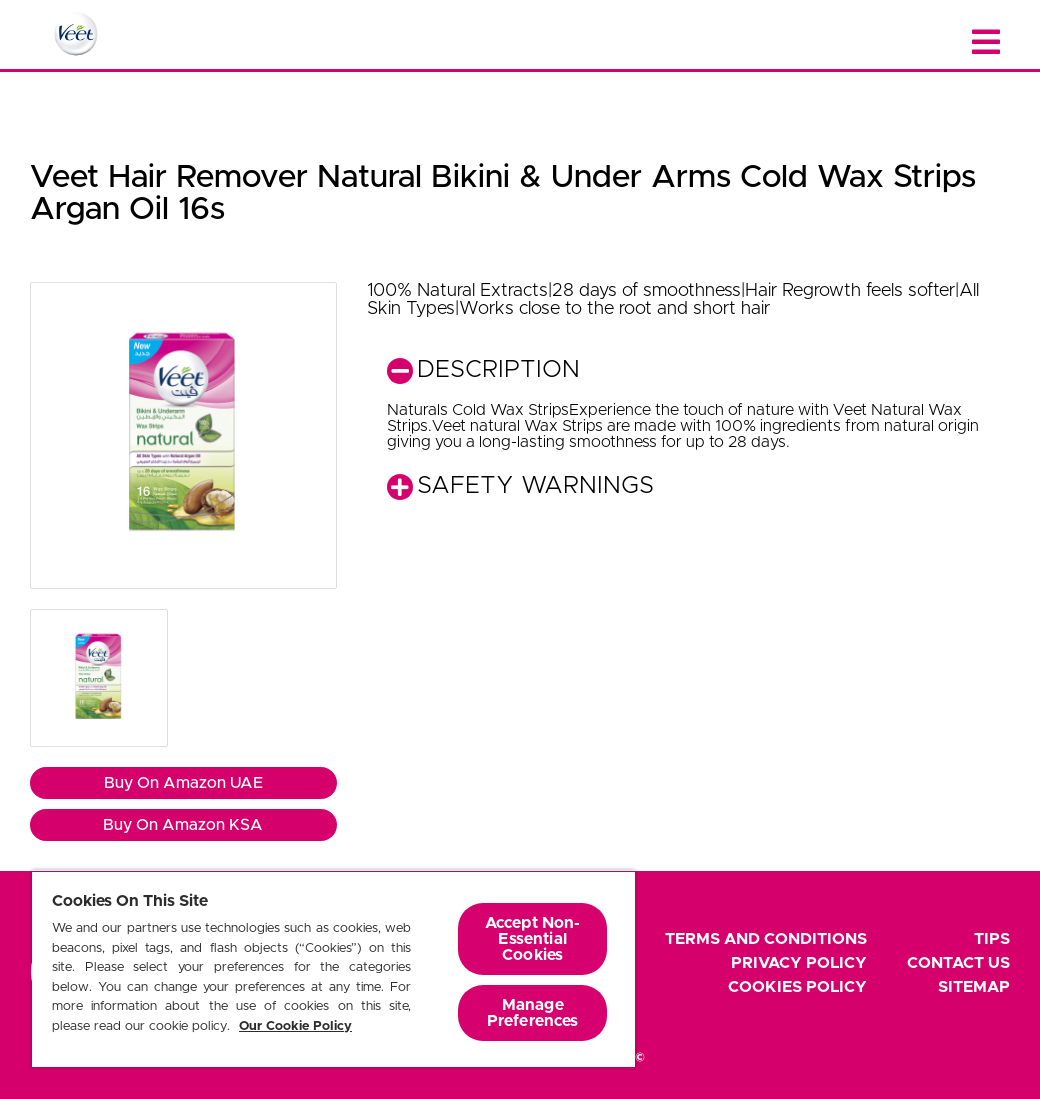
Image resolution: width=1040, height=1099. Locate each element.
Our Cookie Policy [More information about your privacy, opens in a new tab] (295, 1026)
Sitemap (974, 987)
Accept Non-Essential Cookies (533, 939)
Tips (992, 939)
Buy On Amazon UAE (183, 783)
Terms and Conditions (766, 939)
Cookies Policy (797, 987)
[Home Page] (76, 34)
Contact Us (958, 963)
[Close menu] (986, 42)
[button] (183, 435)
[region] (333, 968)
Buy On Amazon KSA (183, 825)
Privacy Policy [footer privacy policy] (799, 963)
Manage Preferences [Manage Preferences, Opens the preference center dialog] (533, 1013)
